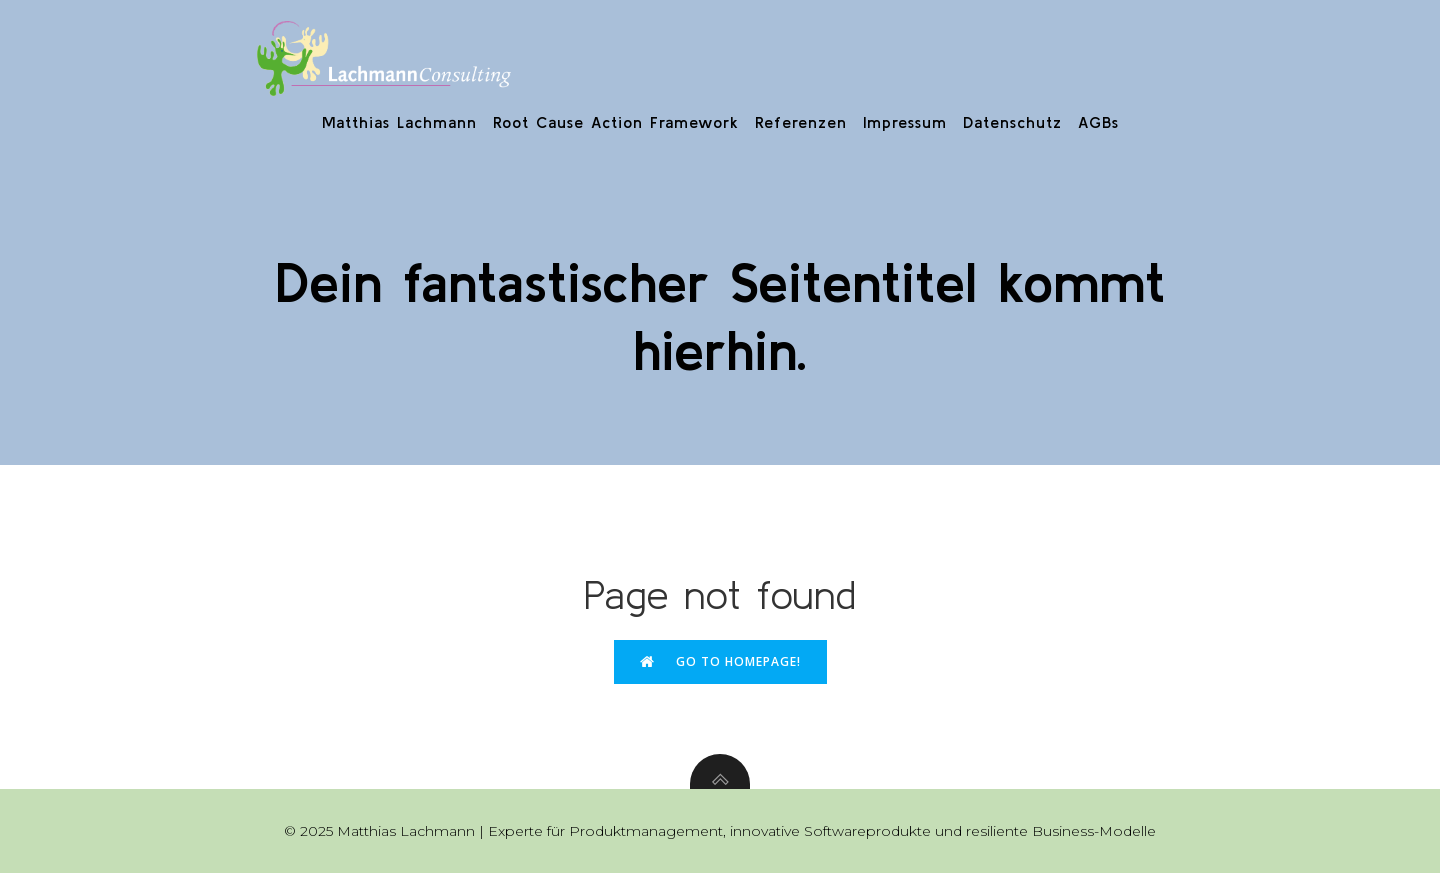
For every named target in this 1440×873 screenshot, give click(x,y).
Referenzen (801, 122)
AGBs (1098, 122)
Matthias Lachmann (399, 122)
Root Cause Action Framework (616, 122)
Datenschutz (1012, 122)
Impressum (905, 122)
